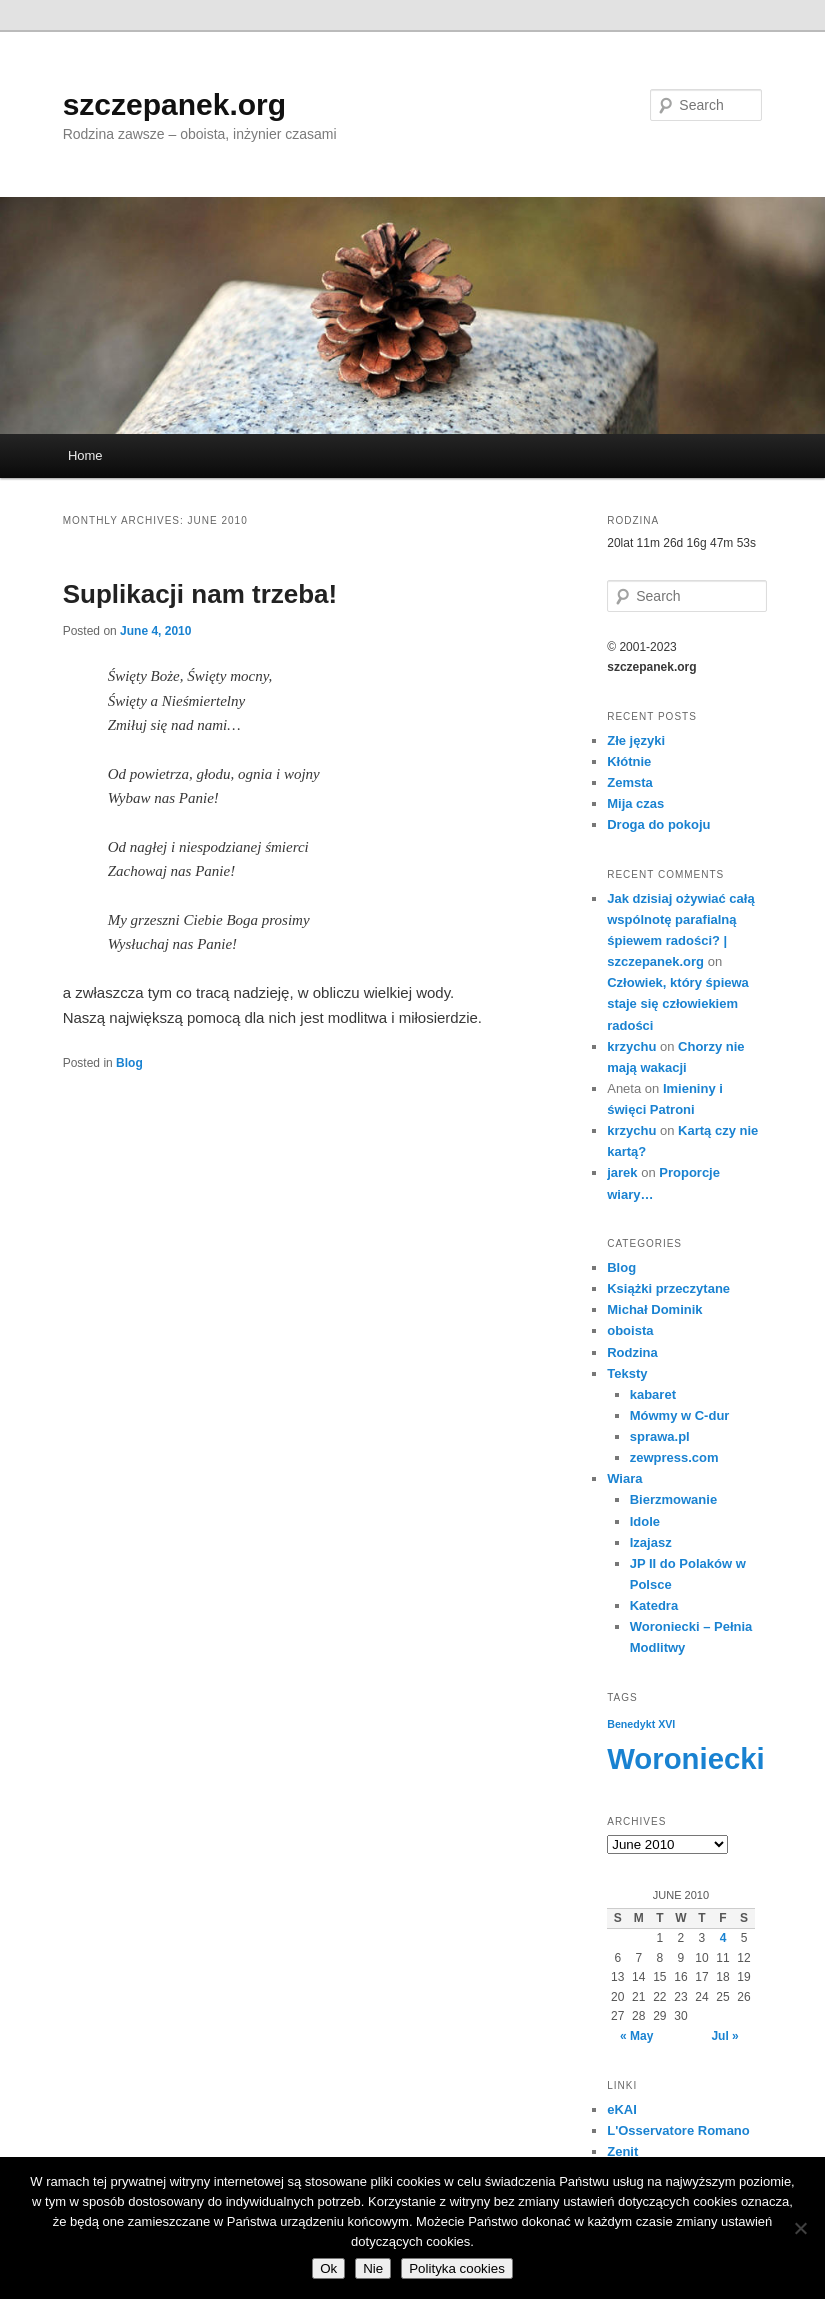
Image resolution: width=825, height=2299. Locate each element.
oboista (630, 1330)
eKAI (622, 2109)
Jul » (724, 2036)
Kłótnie (629, 761)
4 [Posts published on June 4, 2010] (723, 1938)
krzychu (631, 1046)
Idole (645, 1521)
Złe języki (636, 740)
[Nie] (800, 2228)
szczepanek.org (174, 104)
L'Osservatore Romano (678, 2130)
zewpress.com (674, 1457)
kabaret (653, 1394)
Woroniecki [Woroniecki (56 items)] (686, 1758)
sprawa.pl (660, 1436)
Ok (328, 2268)
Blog (129, 1063)
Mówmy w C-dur (680, 1415)
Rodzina (632, 1352)
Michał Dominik (654, 1309)
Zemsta (630, 782)
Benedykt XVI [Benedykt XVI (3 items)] (641, 1724)
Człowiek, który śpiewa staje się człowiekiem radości (678, 1003)
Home (85, 455)
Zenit (622, 2151)
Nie (373, 2268)
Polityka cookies (457, 2268)
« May (636, 2036)
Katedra (654, 1605)
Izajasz (651, 1542)
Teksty (627, 1373)
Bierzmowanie (673, 1499)
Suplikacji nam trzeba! (200, 594)
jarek (622, 1172)
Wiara (624, 1478)
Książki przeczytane (668, 1288)
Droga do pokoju (658, 824)
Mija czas (635, 803)
